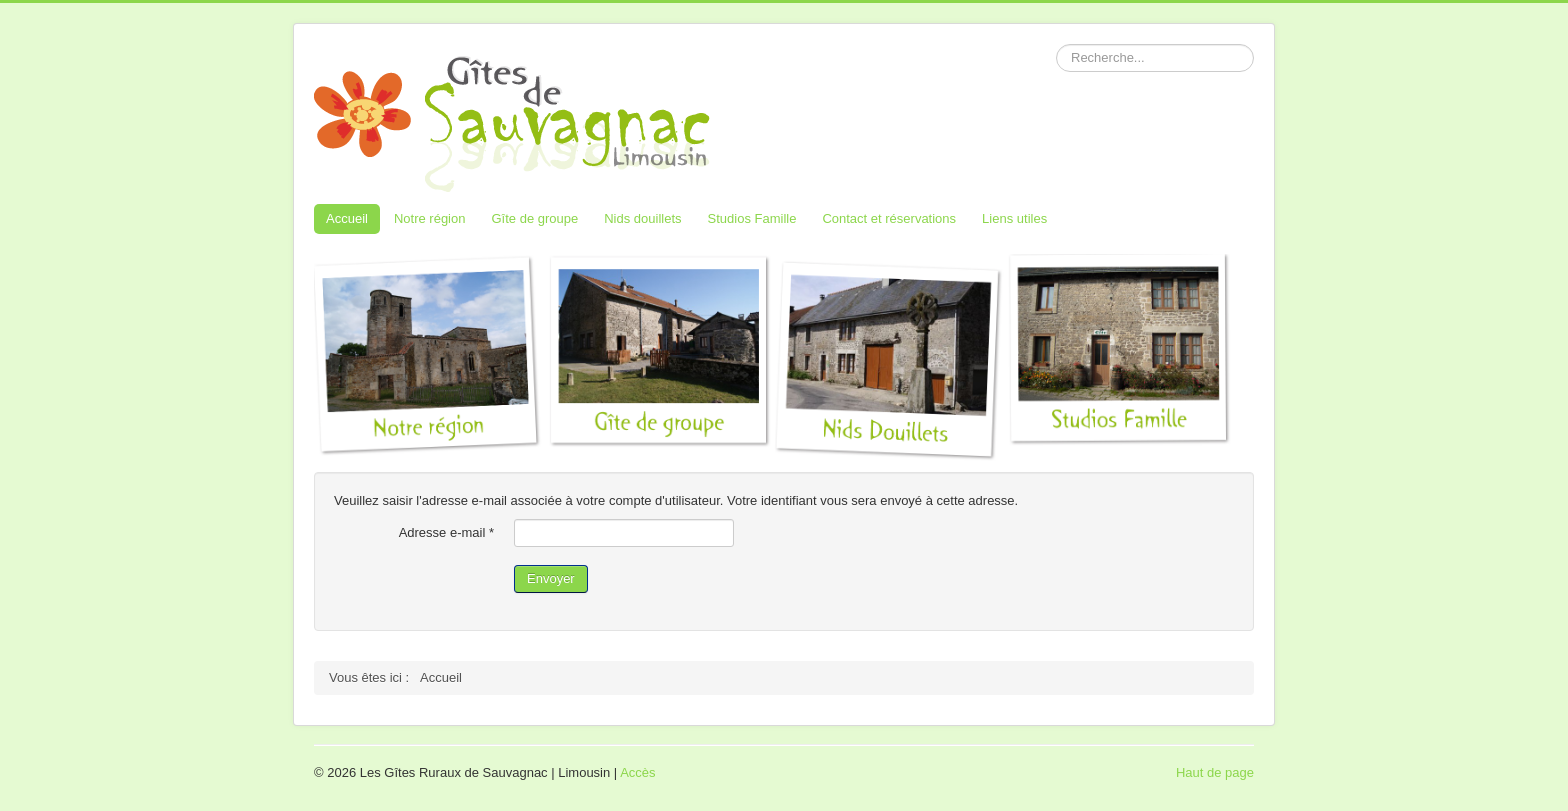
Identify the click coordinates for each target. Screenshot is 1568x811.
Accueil (347, 218)
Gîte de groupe (534, 218)
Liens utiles (1014, 218)
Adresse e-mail (446, 532)
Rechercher (1056, 44)
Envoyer (551, 578)
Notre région (430, 218)
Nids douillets (642, 218)
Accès (637, 772)
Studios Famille (752, 218)
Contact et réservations (889, 218)
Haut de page (1215, 772)
